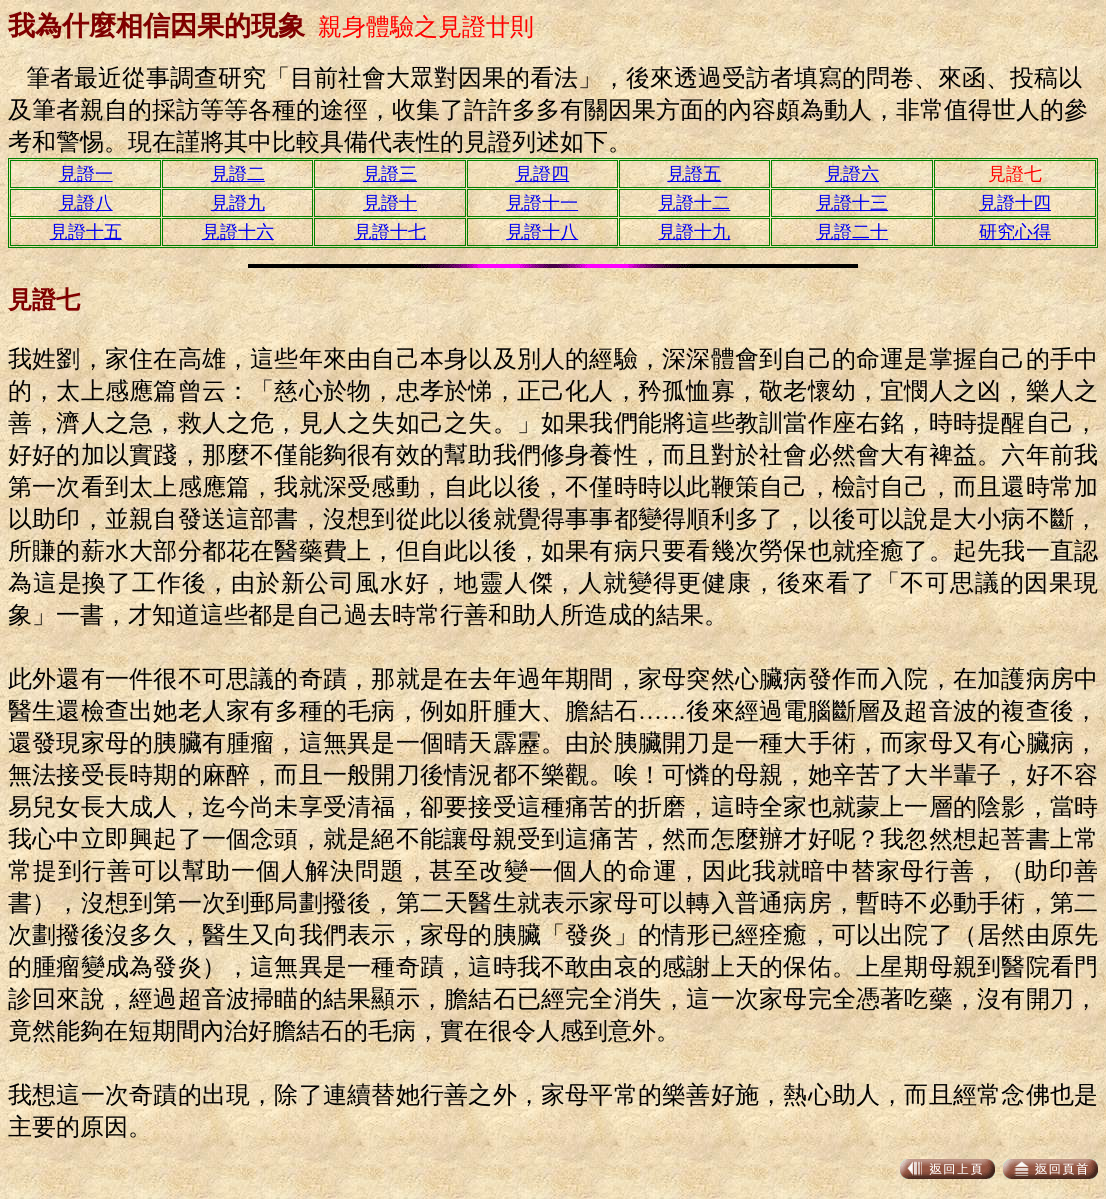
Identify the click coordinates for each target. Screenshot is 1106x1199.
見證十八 (542, 232)
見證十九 (694, 232)
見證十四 (1015, 203)
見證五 (694, 174)
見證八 (86, 203)
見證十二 (694, 203)
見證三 (390, 174)
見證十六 (238, 232)
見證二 (238, 174)
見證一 (86, 174)
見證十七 (390, 232)
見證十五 (86, 232)
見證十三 (852, 203)
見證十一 (542, 203)
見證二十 (852, 232)
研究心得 (1015, 232)
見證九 (238, 203)
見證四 (542, 174)
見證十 (390, 203)
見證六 (852, 174)
